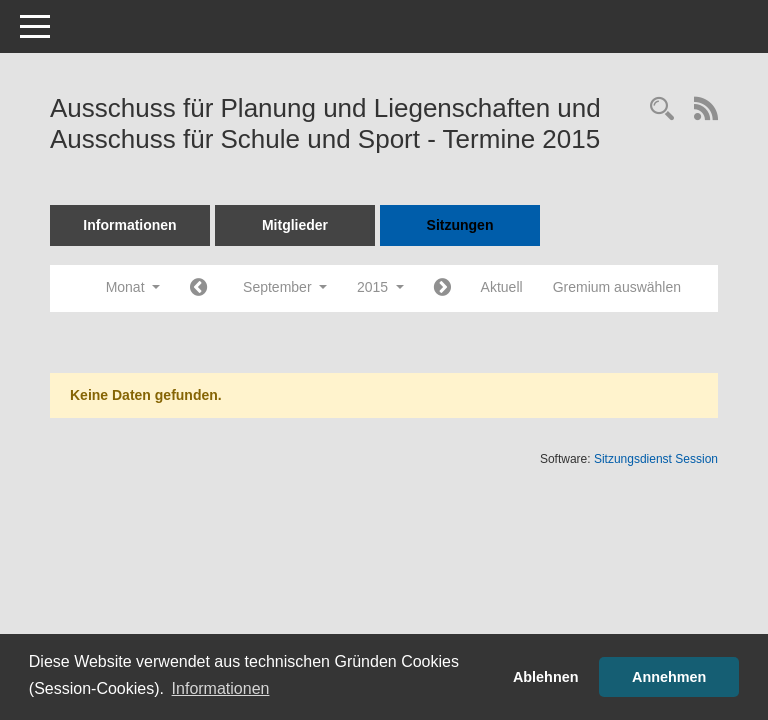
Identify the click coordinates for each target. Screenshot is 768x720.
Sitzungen (460, 225)
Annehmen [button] (669, 677)
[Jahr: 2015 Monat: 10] (442, 288)
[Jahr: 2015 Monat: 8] (198, 288)
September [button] (285, 287)
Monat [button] (133, 287)
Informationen (129, 225)
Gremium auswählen (617, 287)
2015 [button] (380, 287)
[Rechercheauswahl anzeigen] (662, 110)
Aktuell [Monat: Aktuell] (502, 287)
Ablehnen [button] (546, 677)
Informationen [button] (221, 688)
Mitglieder (295, 225)
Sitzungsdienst (656, 459)
